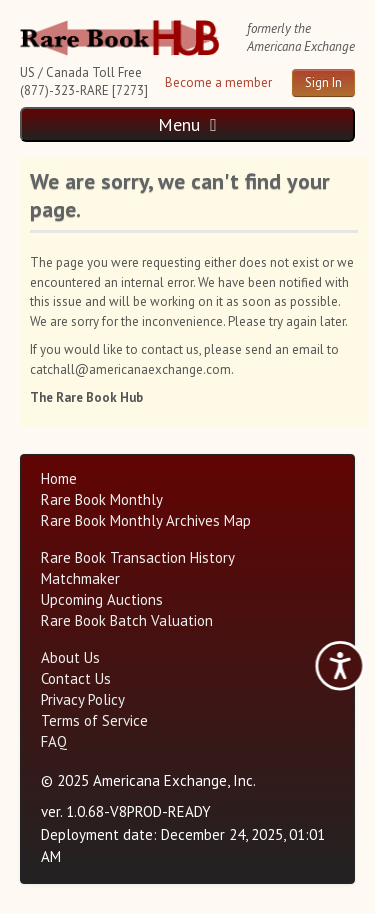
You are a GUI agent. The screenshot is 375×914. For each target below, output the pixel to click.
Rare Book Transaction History (138, 557)
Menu (187, 124)
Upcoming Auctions (102, 599)
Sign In (323, 82)
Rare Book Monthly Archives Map (146, 520)
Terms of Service (94, 720)
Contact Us (76, 678)
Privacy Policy (83, 699)
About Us (70, 657)
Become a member (218, 82)
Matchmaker (80, 578)
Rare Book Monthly (102, 499)
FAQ (54, 741)
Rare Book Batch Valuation (127, 620)
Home (59, 478)
